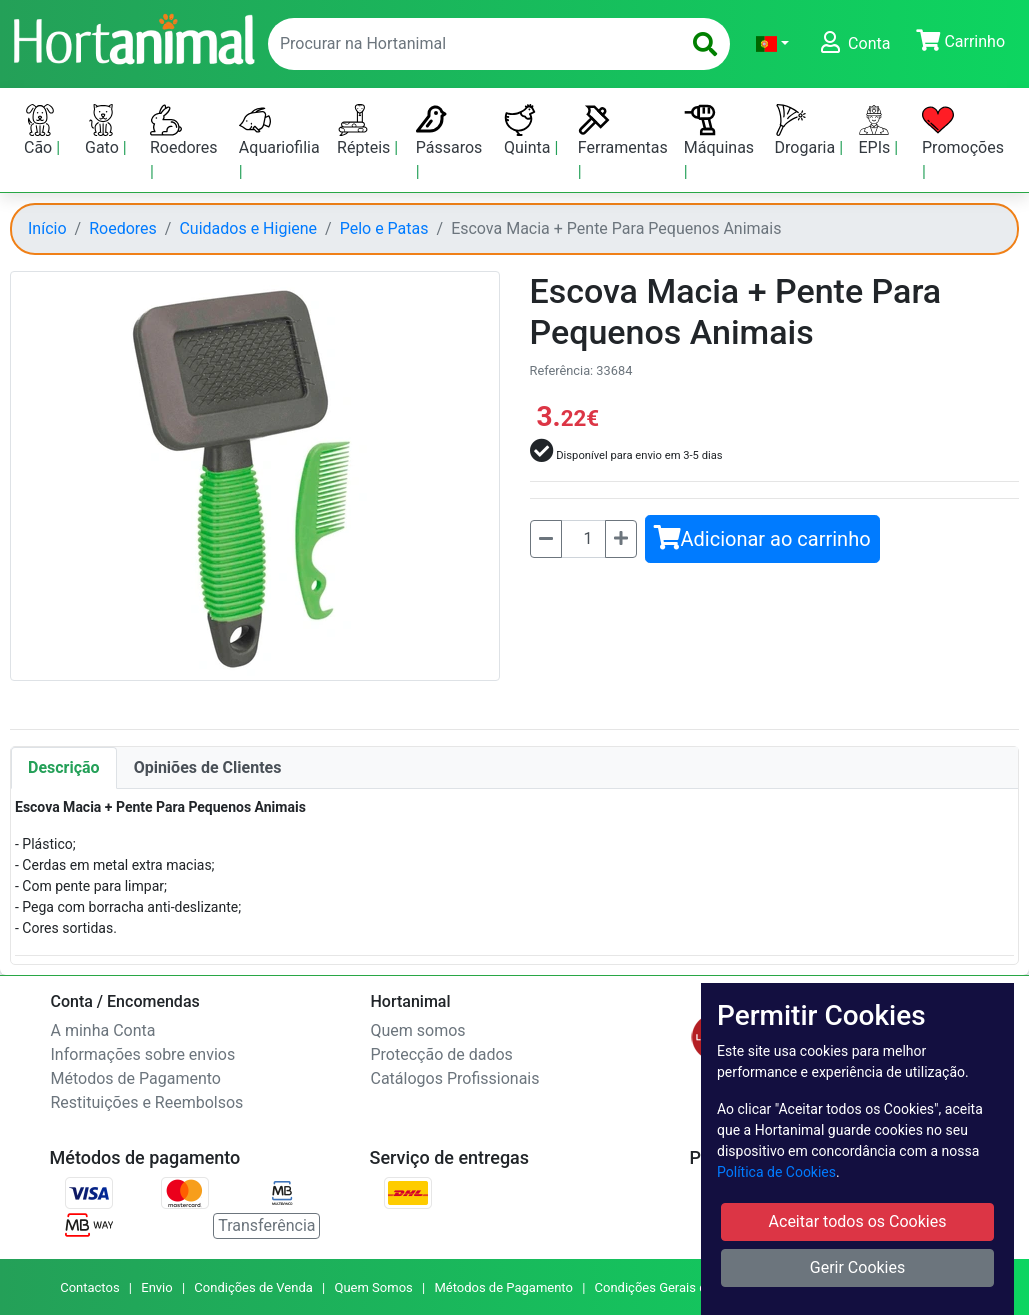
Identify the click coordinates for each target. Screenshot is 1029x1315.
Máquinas (719, 130)
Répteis (365, 130)
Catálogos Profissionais (455, 1078)
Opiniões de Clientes (208, 767)
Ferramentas (623, 130)
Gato (104, 130)
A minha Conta (103, 1030)
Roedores (184, 130)
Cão (40, 130)
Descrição (64, 767)
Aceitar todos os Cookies (858, 1221)
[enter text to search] (470, 44)
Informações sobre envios (143, 1054)
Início (47, 228)
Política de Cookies (776, 1172)
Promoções (963, 130)
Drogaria (807, 130)
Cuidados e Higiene (248, 228)
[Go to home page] (133, 37)
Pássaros (449, 130)
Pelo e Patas (384, 228)
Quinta (529, 130)
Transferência (266, 1225)
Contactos (89, 1287)
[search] (705, 44)
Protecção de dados (442, 1054)
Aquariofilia (279, 130)
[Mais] (621, 539)
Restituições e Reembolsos (147, 1102)
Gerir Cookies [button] (858, 1267)
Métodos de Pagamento (136, 1078)
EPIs (876, 130)
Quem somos (418, 1030)
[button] (772, 44)
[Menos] (546, 539)
